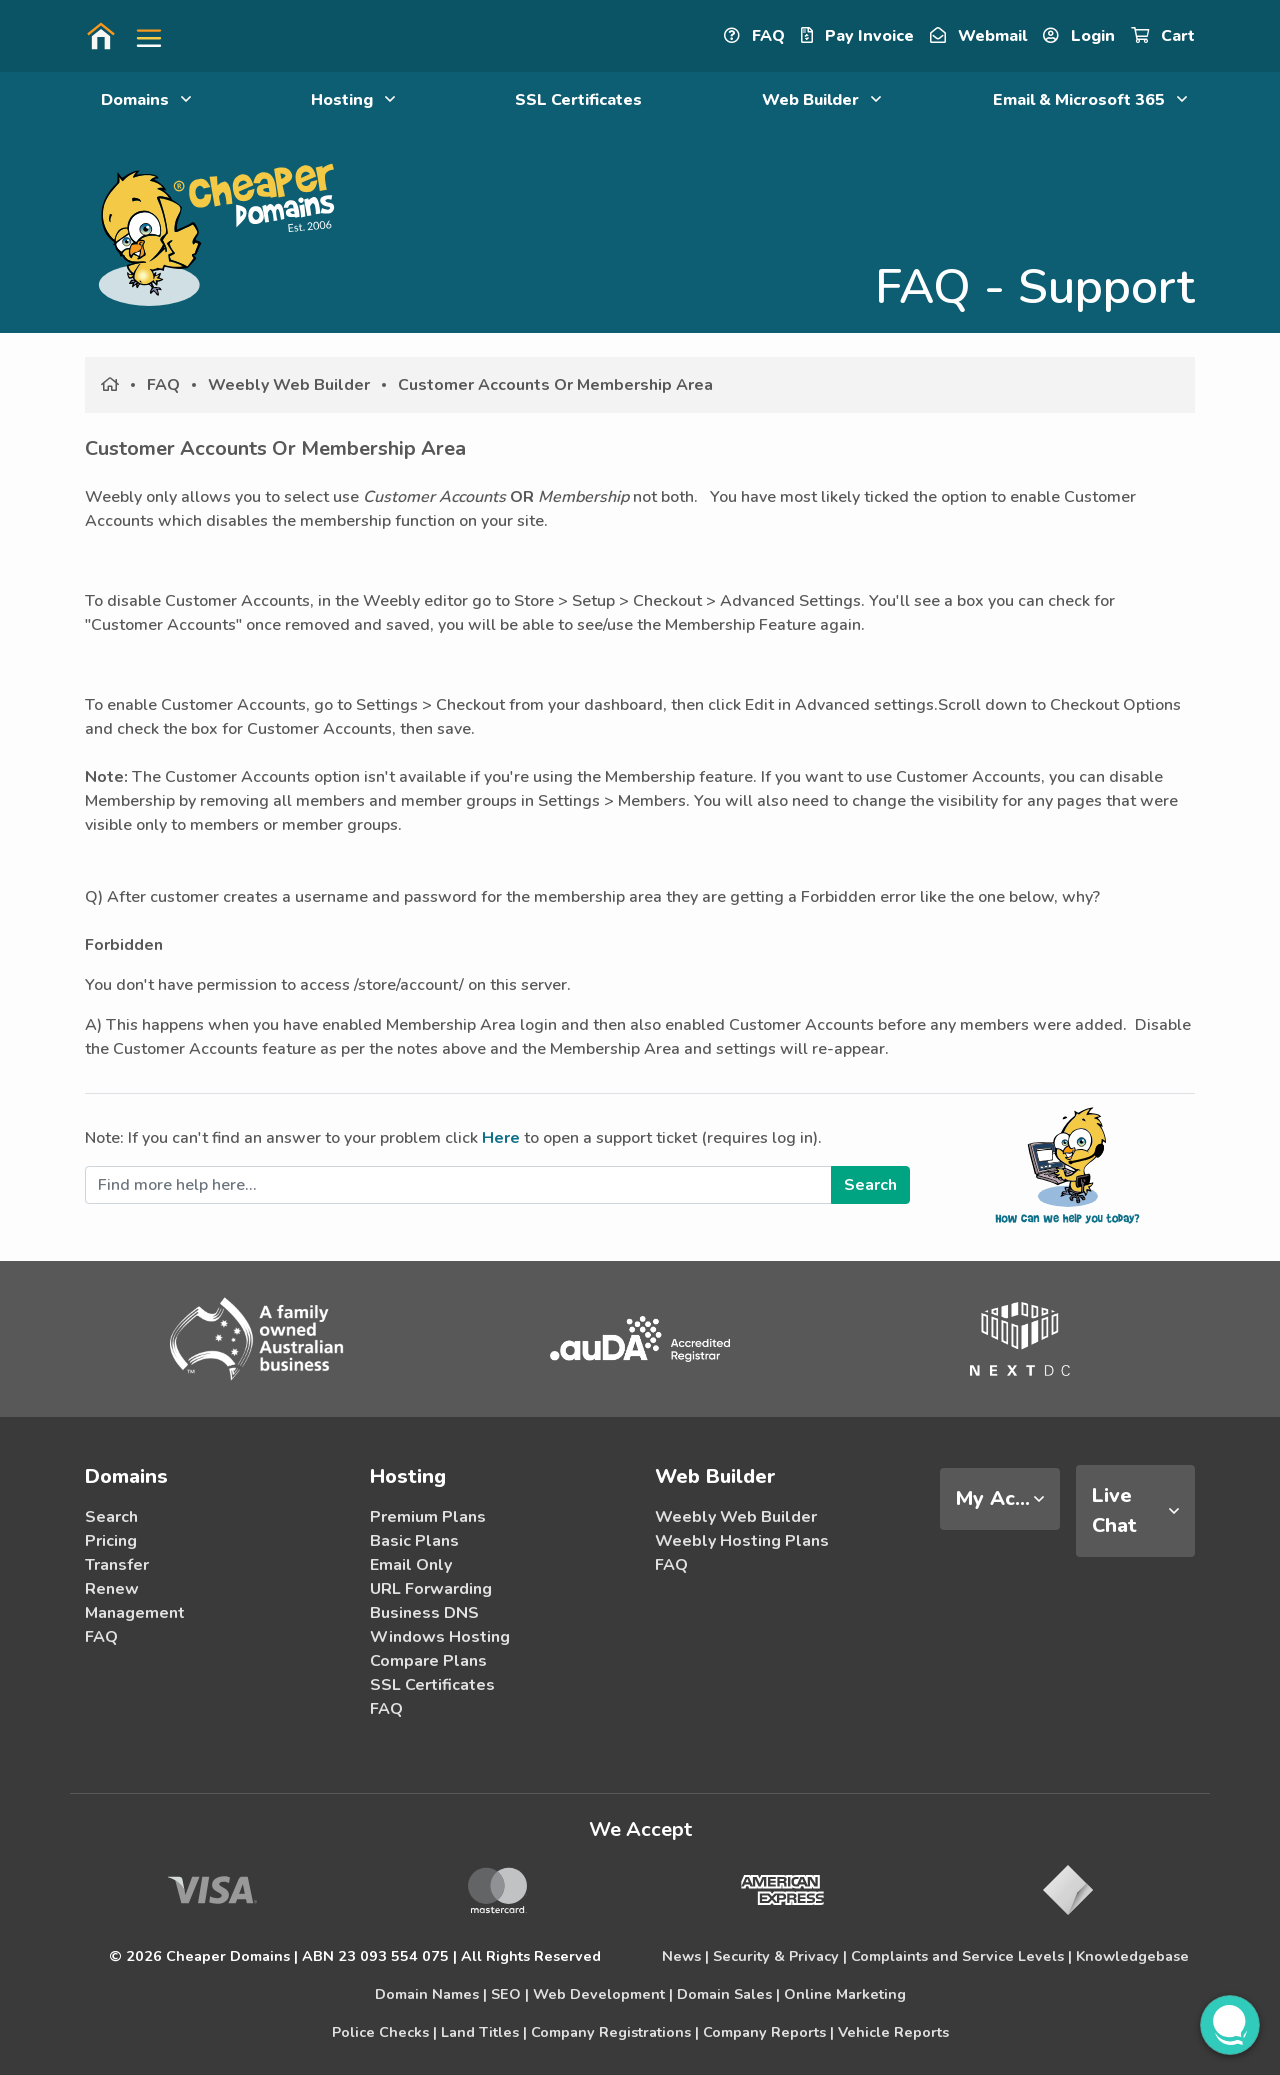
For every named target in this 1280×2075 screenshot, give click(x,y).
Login (1079, 36)
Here (501, 1138)
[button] (141, 36)
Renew (112, 1589)
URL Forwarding (431, 1589)
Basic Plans (414, 1541)
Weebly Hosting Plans (742, 1541)
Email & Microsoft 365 (1090, 100)
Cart (1163, 36)
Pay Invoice (857, 36)
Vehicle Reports (893, 2032)
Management (135, 1613)
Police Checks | (384, 2032)
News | (685, 1956)
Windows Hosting (440, 1637)
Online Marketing (845, 1994)
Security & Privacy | (780, 1956)
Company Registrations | (615, 2032)
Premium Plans (428, 1517)
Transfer (117, 1565)
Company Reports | (768, 2032)
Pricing (111, 1541)
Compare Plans (428, 1661)
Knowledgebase (1132, 1956)
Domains (146, 100)
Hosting (353, 100)
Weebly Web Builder (289, 385)
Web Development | (603, 1994)
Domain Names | (431, 1994)
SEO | (510, 1994)
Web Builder (821, 100)
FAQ (754, 36)
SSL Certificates (578, 100)
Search (111, 1517)
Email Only (411, 1565)
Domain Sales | (728, 1994)
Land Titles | (484, 2032)
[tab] (1000, 1499)
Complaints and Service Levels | (961, 1956)
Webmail (978, 36)
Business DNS (424, 1613)
